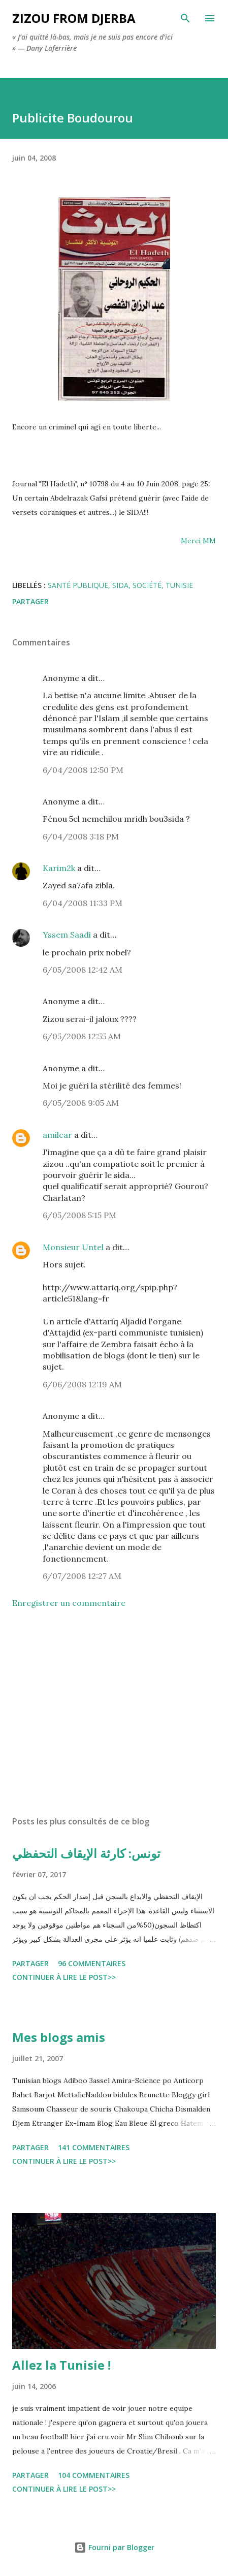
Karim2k (59, 868)
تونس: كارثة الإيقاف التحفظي (86, 1853)
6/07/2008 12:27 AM (82, 1576)
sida (120, 585)
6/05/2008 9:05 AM (81, 1103)
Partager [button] (30, 601)
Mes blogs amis (58, 2037)
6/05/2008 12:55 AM (82, 1036)
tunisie (179, 585)
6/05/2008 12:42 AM (82, 970)
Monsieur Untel (73, 1247)
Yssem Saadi (67, 934)
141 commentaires (93, 2147)
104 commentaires (93, 2475)
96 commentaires (91, 1963)
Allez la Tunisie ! (61, 2364)
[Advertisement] (114, 1712)
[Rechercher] (185, 18)
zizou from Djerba (74, 18)
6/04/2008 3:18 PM (81, 836)
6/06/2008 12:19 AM (82, 1384)
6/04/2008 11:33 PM (82, 903)
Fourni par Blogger (114, 2547)
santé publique (78, 585)
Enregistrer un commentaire (68, 1603)
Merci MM (198, 540)
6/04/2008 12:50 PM (83, 770)
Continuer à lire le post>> (64, 1977)
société (147, 585)
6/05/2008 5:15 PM (79, 1215)
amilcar (57, 1135)
